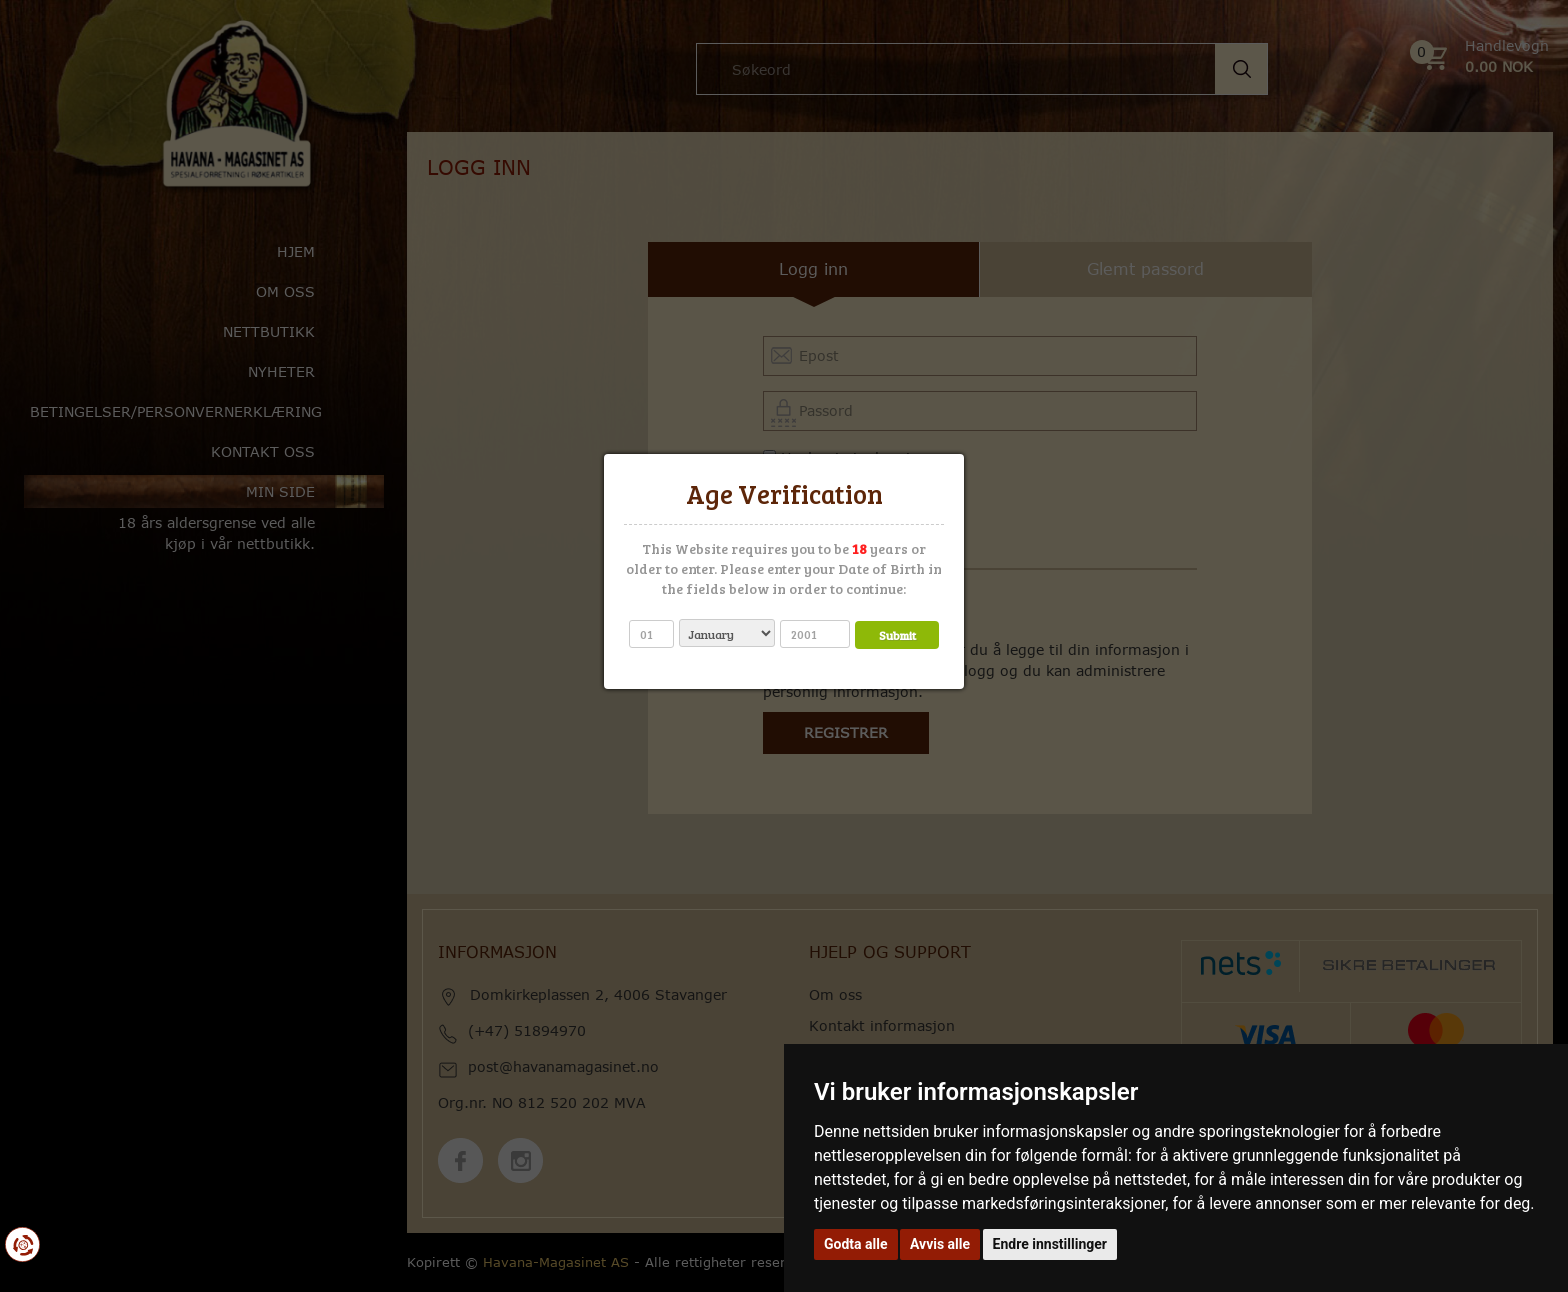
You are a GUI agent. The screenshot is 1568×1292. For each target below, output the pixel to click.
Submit (897, 635)
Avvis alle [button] (940, 1244)
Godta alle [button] (856, 1244)
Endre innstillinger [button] (1050, 1244)
